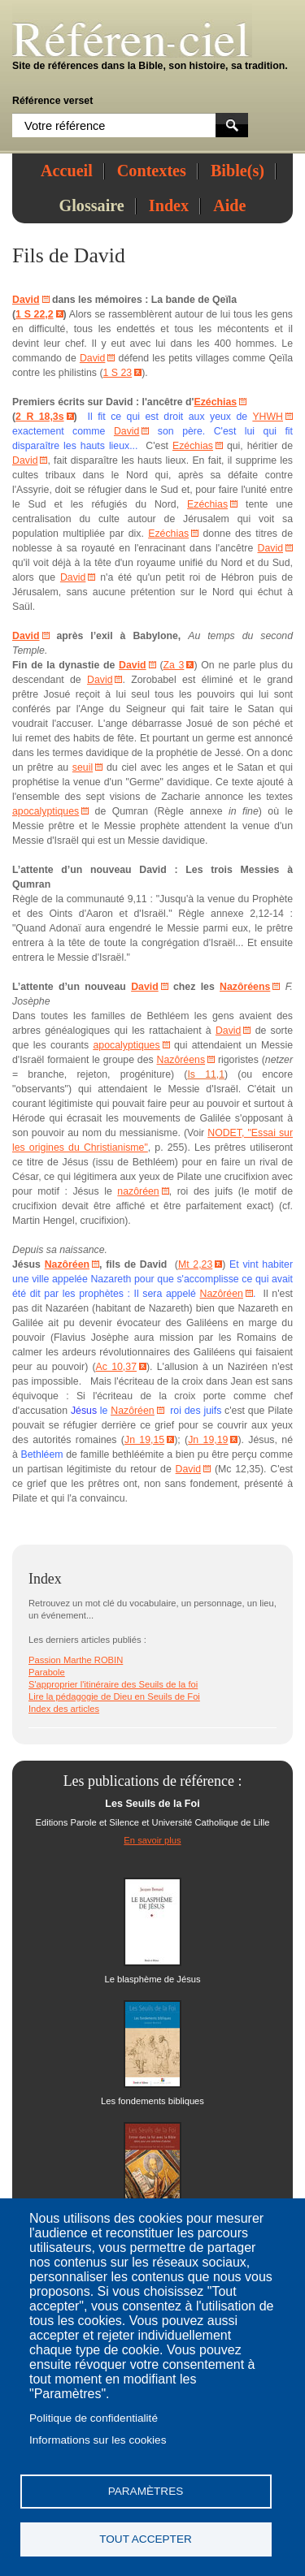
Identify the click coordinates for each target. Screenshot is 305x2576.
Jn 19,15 (144, 1440)
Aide (229, 205)
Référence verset (52, 100)
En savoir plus (152, 1840)
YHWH (267, 416)
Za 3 (173, 665)
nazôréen (138, 1191)
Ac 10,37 (116, 1366)
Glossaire (91, 205)
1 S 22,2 (34, 314)
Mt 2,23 (195, 1264)
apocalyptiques (45, 811)
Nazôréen (67, 1264)
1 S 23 (118, 372)
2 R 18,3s (39, 416)
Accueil (67, 170)
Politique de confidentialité (93, 2418)
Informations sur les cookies (97, 2440)
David (99, 255)
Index (169, 205)
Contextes (151, 170)
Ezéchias (215, 402)
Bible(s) (237, 170)
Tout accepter (145, 2539)
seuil (82, 767)
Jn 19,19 (208, 1440)
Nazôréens (245, 986)
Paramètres (146, 2491)
